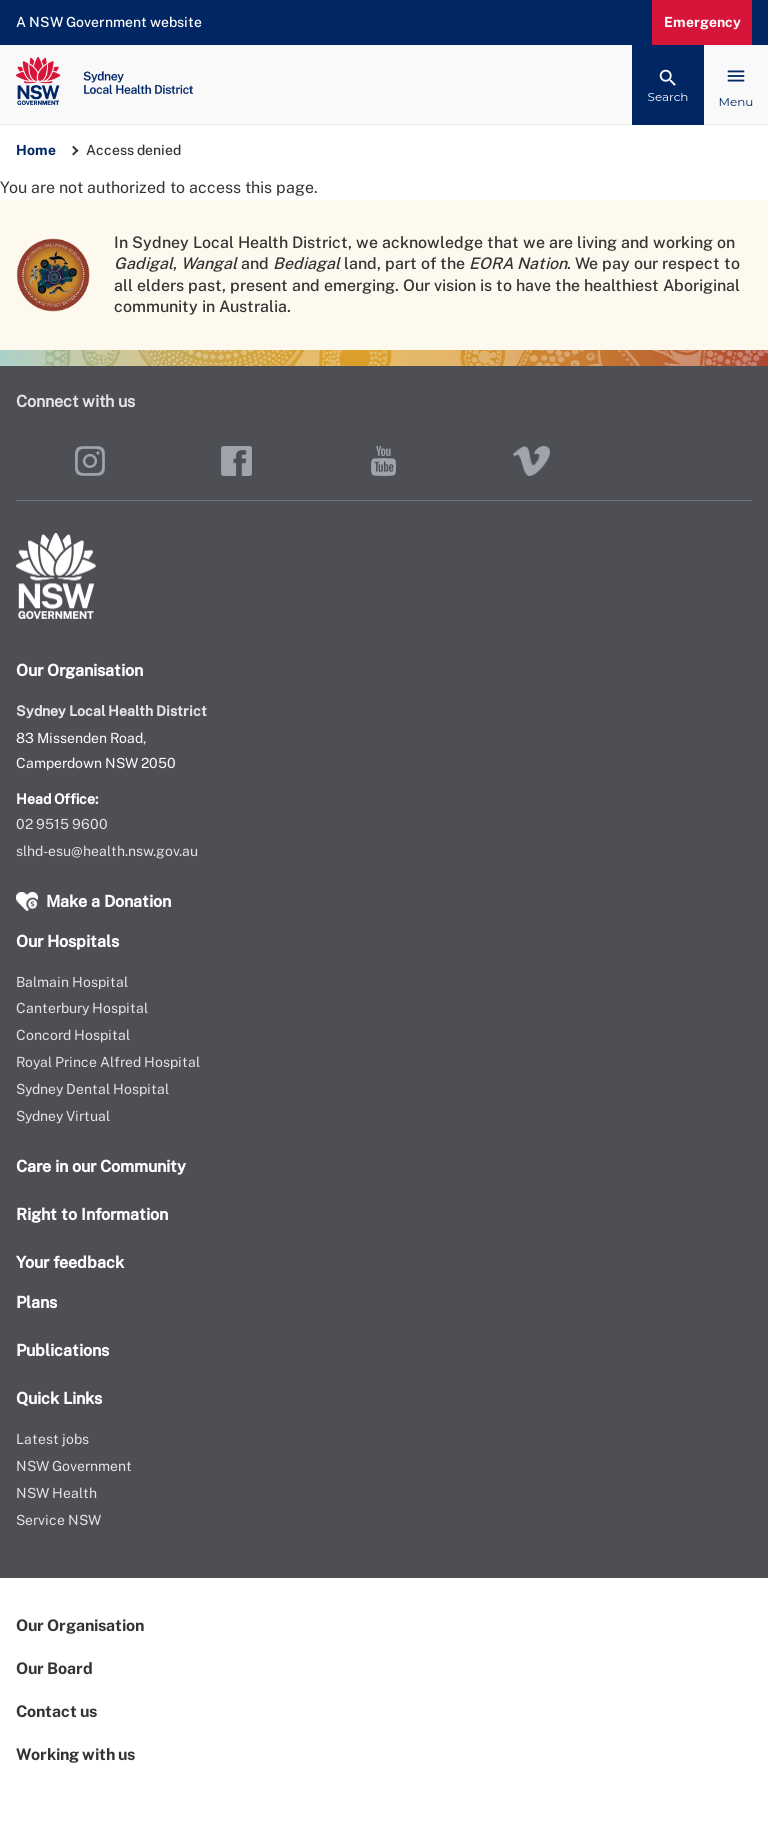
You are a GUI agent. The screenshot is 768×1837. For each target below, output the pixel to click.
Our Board (54, 1668)
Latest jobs (52, 1439)
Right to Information (92, 1214)
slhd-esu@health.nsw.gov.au (107, 851)
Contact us (56, 1711)
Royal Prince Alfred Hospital (108, 1062)
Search (668, 96)
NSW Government (74, 1466)
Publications (62, 1350)
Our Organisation (80, 1625)
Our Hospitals (67, 941)
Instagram (89, 461)
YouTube (383, 461)
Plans (36, 1302)
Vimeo (531, 461)
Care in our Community (101, 1166)
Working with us (75, 1754)
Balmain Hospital (72, 982)
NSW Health (56, 1493)
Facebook (236, 461)
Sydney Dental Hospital (92, 1089)
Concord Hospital (73, 1035)
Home (36, 150)
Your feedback (70, 1262)
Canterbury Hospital (82, 1008)
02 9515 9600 (62, 824)
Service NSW (58, 1520)
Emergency (702, 22)
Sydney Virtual (63, 1116)
